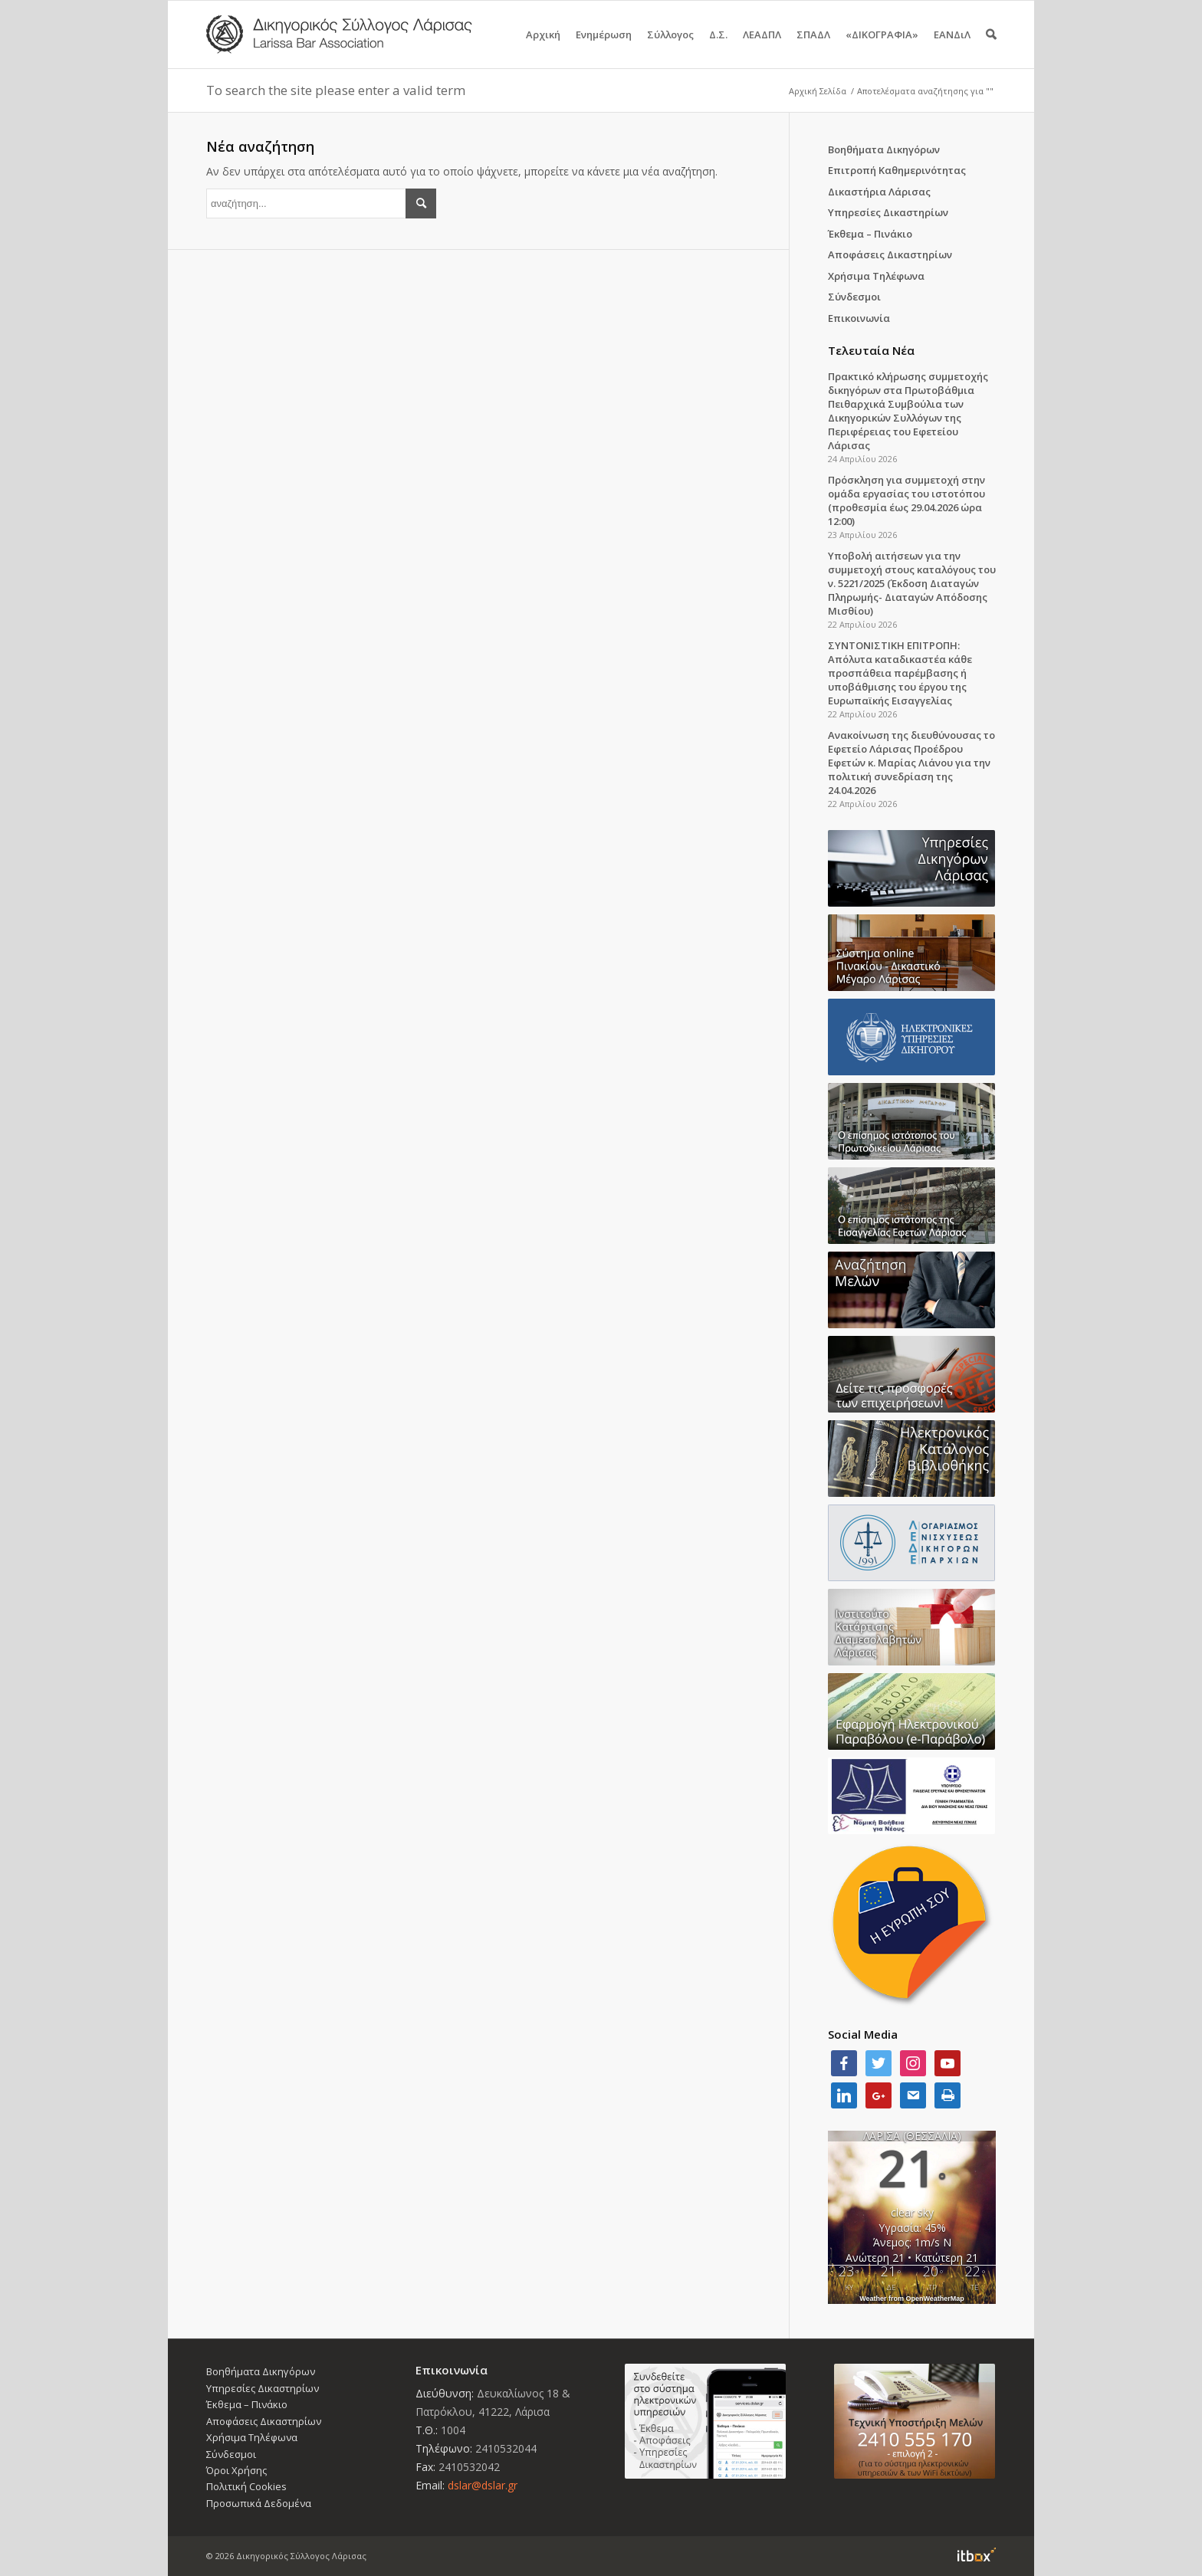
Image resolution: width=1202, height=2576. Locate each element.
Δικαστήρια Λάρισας (879, 192)
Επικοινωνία (859, 318)
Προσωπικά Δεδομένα (258, 2503)
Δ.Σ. (718, 48)
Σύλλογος (670, 48)
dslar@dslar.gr (482, 2485)
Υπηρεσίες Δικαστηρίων (888, 212)
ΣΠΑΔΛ (813, 48)
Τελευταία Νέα (871, 350)
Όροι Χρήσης (236, 2470)
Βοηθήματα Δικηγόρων (884, 149)
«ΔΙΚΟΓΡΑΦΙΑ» (882, 48)
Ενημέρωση (603, 48)
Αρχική (543, 48)
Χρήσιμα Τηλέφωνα (876, 276)
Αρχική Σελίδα (817, 91)
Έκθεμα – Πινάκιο (870, 234)
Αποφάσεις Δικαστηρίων (890, 254)
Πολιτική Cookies (246, 2486)
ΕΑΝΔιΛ (952, 48)
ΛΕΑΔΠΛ (762, 48)
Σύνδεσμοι (854, 297)
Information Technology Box (976, 2554)
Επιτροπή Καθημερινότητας (897, 170)
